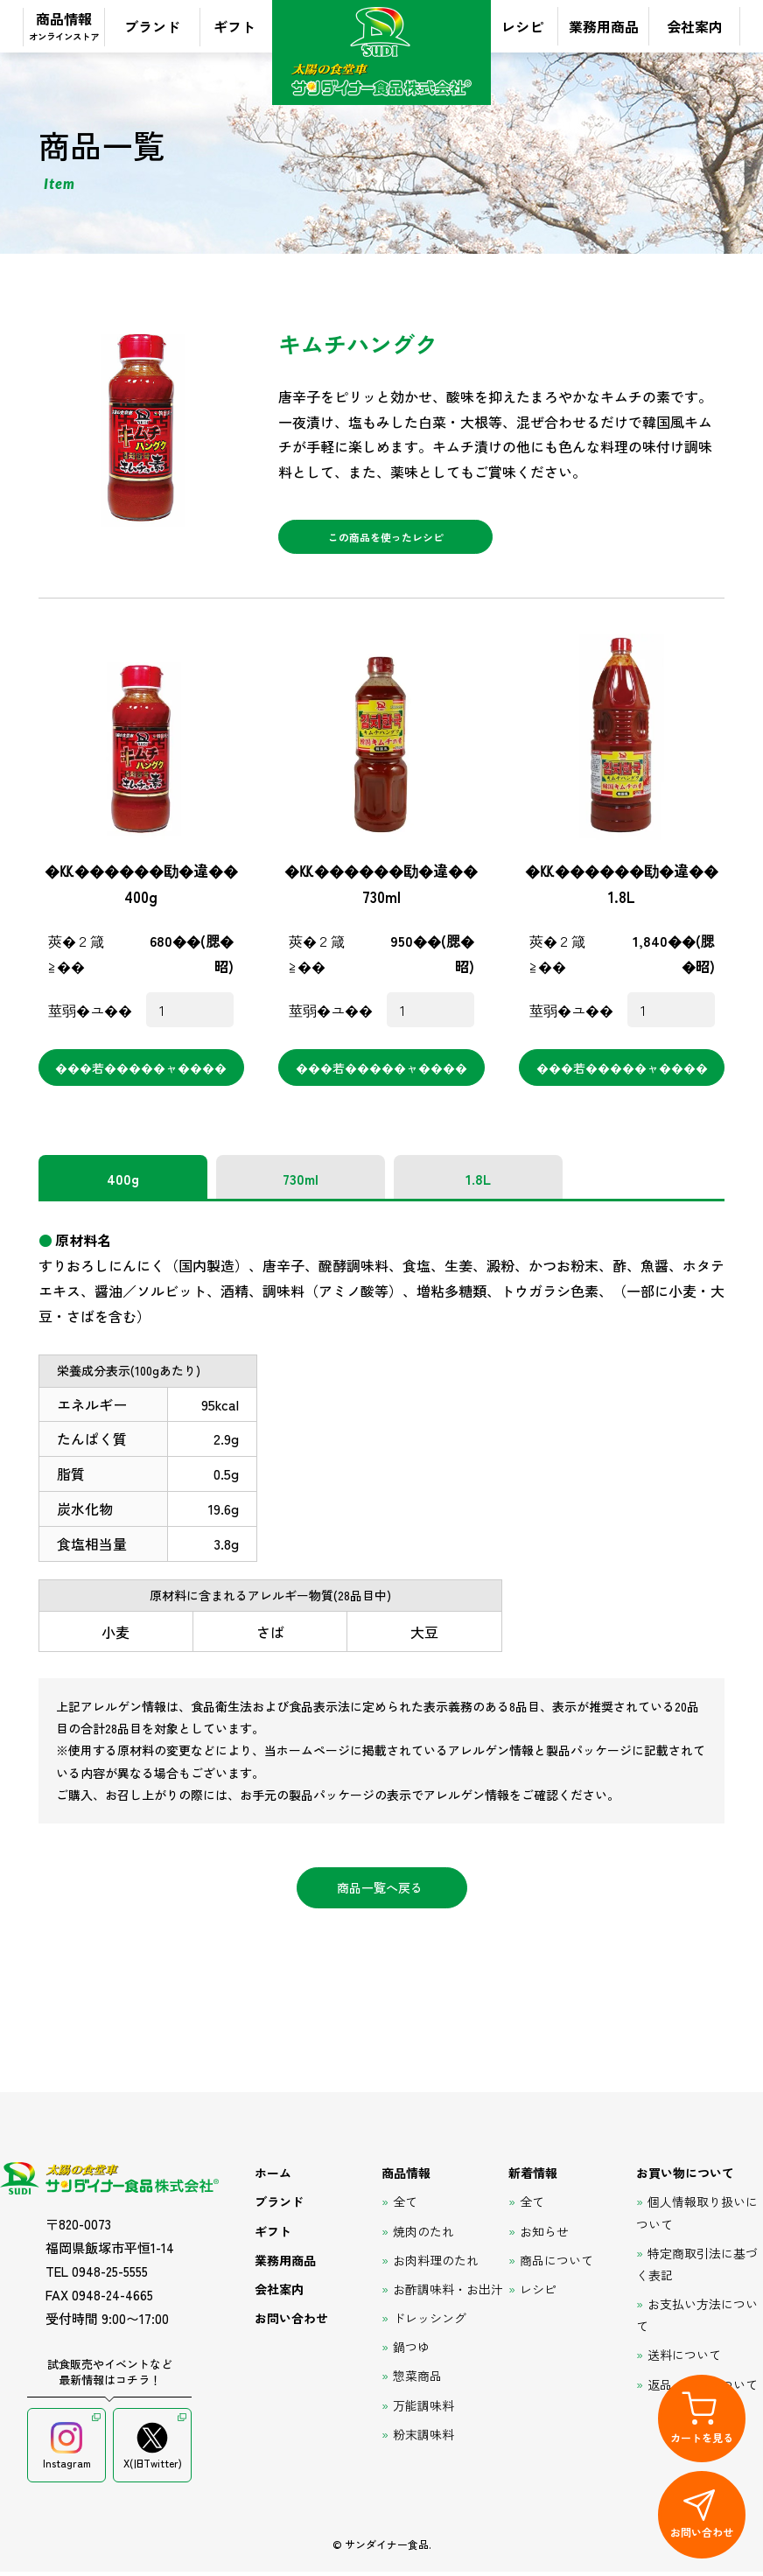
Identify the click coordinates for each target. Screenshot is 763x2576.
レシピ (522, 26)
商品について (556, 2264)
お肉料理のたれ (436, 2264)
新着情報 (532, 2178)
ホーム (273, 2178)
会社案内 (695, 26)
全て (405, 2207)
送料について (684, 2360)
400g (123, 1183)
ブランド (152, 26)
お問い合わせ (291, 2323)
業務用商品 (604, 26)
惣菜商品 (417, 2381)
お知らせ (544, 2235)
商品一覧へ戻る (380, 1892)
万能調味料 (423, 2409)
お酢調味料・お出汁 (448, 2294)
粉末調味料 (423, 2439)
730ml (300, 1183)
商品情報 (64, 25)
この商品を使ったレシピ (385, 539)
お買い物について (685, 2178)
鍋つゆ (411, 2352)
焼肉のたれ (423, 2235)
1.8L (478, 1183)
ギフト (235, 26)
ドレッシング (429, 2323)
